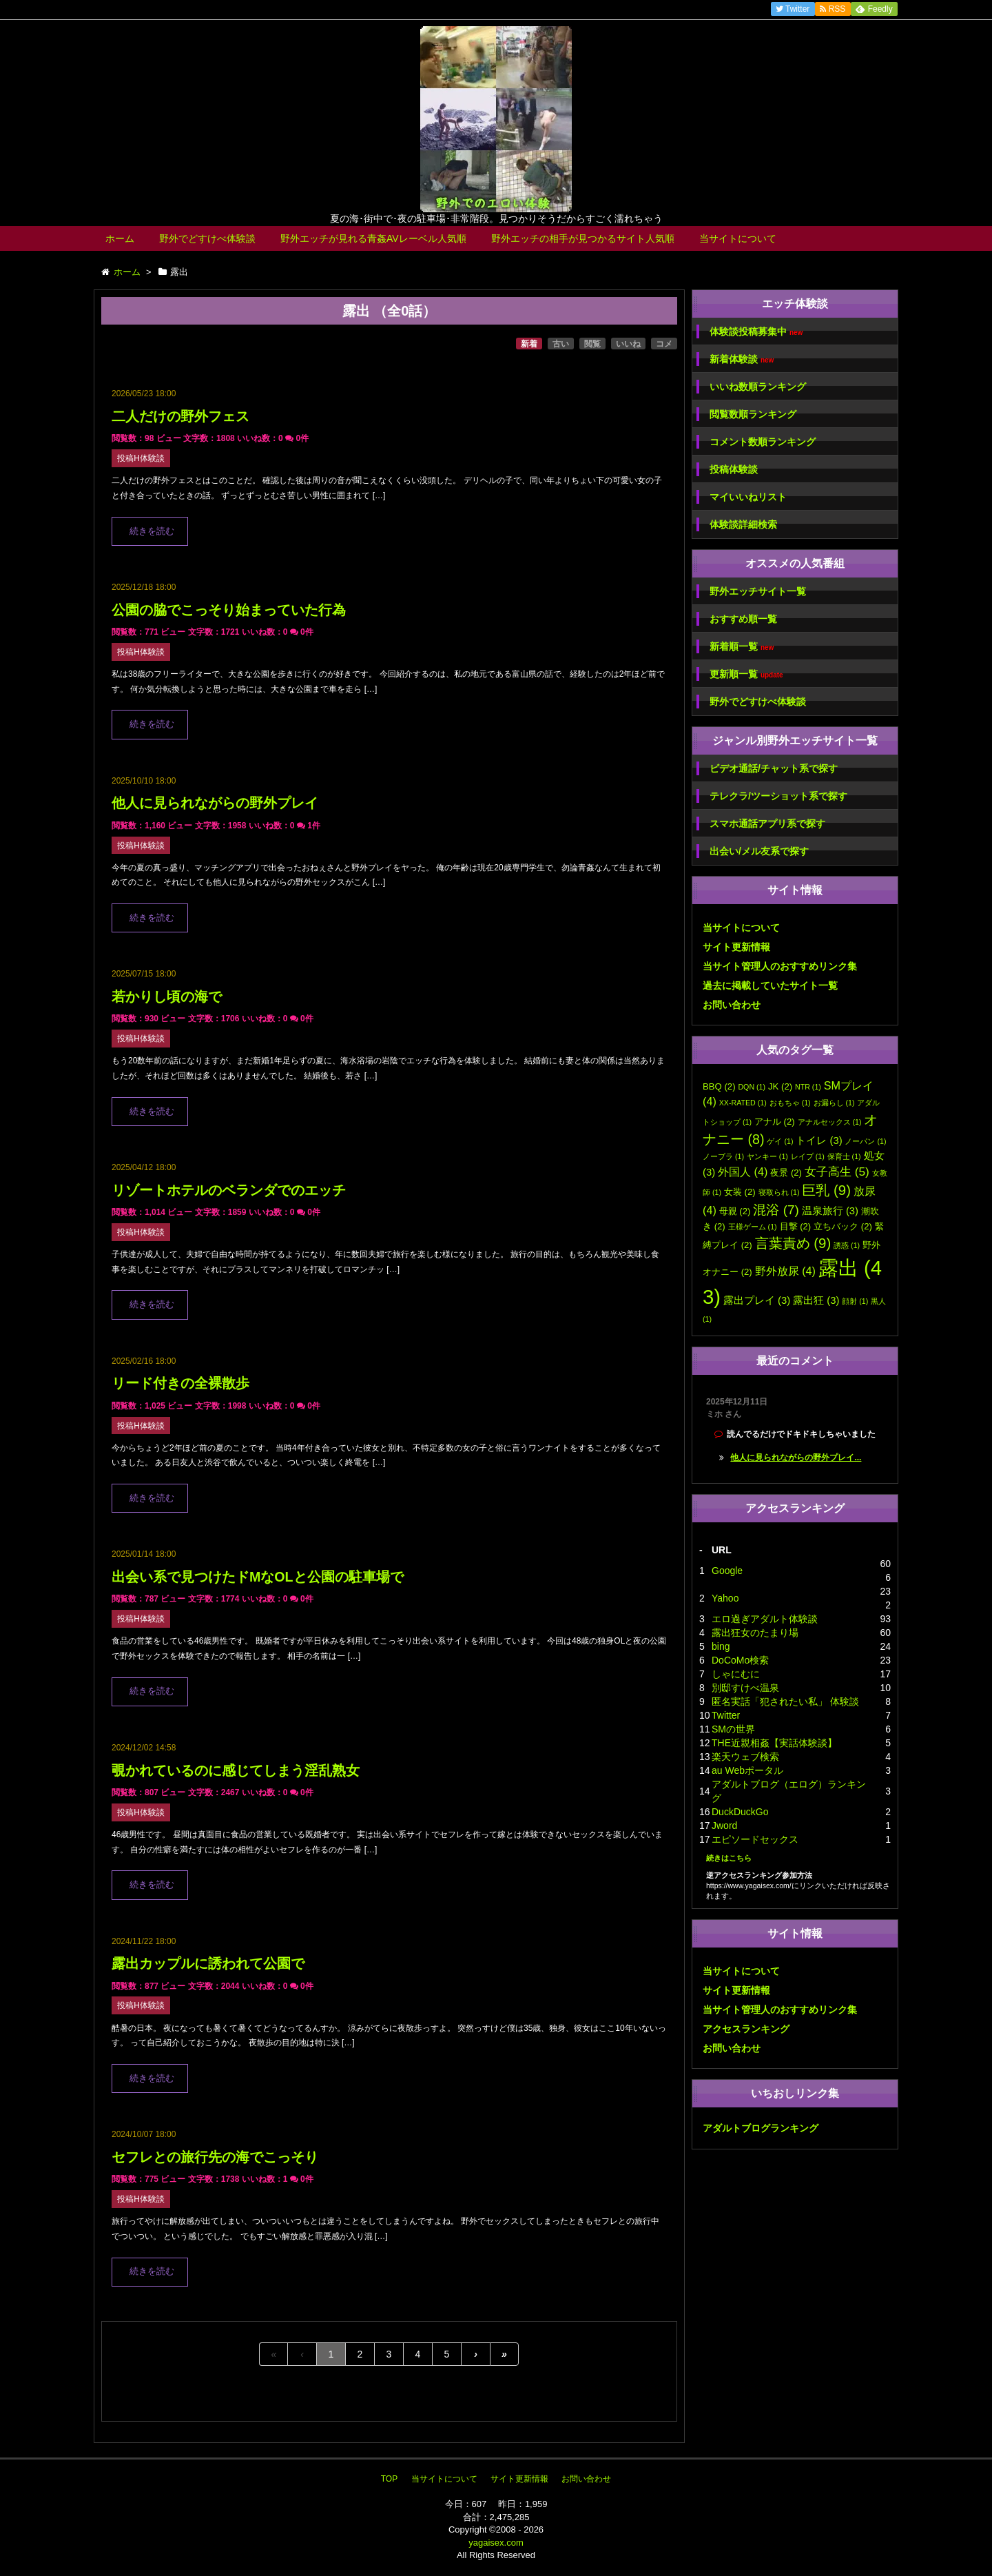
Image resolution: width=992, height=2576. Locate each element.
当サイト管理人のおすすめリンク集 (780, 966)
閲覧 (592, 344)
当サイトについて (737, 238)
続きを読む (152, 531)
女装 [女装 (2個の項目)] (740, 1192)
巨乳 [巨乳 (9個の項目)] (826, 1190)
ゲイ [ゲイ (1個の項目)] (780, 1141)
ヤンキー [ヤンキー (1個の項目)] (767, 1156)
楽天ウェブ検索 (745, 1756)
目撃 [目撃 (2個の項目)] (796, 1226)
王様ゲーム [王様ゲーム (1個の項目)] (752, 1227)
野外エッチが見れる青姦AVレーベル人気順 (373, 238)
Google (727, 1570)
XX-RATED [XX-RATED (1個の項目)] (743, 1102)
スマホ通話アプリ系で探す (767, 823)
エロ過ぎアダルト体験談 (765, 1618)
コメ (664, 344)
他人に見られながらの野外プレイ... (795, 1457)
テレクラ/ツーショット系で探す (778, 796)
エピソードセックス (755, 1839)
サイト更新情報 (736, 946)
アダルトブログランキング (760, 2128)
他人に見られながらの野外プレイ (215, 802)
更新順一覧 (746, 674)
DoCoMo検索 (740, 1660)
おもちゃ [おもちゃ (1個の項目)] (790, 1102)
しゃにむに (736, 1673)
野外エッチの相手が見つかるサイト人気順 (582, 238)
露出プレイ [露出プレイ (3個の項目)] (756, 1300)
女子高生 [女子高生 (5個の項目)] (837, 1171)
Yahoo (725, 1598)
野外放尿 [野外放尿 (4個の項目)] (785, 1271)
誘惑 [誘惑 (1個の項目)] (847, 1245)
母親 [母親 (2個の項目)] (735, 1211)
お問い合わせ (732, 1004)
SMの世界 (733, 1729)
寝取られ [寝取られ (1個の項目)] (779, 1192)
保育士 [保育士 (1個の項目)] (844, 1156)
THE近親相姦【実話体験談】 (774, 1742)
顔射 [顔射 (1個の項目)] (855, 1301)
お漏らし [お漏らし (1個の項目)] (834, 1102)
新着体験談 (742, 359)
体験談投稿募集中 (756, 332)
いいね (628, 344)
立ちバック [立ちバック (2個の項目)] (843, 1226)
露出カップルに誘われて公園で (208, 1963)
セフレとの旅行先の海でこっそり (215, 2157)
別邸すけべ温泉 (745, 1687)
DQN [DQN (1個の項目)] (751, 1087)
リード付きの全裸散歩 (180, 1383)
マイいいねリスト (748, 497)
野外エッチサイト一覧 (758, 591)
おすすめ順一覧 (743, 619)
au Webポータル (747, 1770)
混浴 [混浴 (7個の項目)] (776, 1210)
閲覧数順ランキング (753, 414)
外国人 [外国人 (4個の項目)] (742, 1171)
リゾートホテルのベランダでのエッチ (229, 1190)
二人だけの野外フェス (180, 416)
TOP (389, 2479)
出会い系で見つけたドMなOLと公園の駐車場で (258, 1576)
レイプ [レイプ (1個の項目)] (808, 1156)
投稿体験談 (734, 469)
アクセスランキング (746, 2028)
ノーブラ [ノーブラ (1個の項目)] (723, 1156)
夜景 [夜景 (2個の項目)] (786, 1172)
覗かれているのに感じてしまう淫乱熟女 (236, 1770)
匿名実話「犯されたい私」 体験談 (785, 1701)
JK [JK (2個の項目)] (780, 1086)
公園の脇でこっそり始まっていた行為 (229, 609)
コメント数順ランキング (763, 442)
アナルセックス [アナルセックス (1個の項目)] (830, 1122)
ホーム (119, 238)
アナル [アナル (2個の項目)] (774, 1121)
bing (721, 1646)
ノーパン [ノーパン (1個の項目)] (865, 1141)
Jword (724, 1825)
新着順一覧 (742, 647)
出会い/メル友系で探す (759, 851)
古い (560, 344)
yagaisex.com (495, 2542)
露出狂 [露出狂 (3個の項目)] (816, 1300)
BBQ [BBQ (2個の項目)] (719, 1086)
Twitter (726, 1715)
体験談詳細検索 (743, 524)
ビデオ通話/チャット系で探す (774, 768)
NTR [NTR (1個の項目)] (808, 1087)
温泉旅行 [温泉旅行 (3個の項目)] (830, 1210)
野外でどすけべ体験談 (207, 238)
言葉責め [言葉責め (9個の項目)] (793, 1243)
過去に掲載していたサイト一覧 (770, 985)
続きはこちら (729, 1858)
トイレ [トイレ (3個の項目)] (819, 1140)
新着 (529, 344)
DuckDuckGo (740, 1811)
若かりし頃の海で (167, 996)
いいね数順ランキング (758, 386)
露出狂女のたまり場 (755, 1632)
